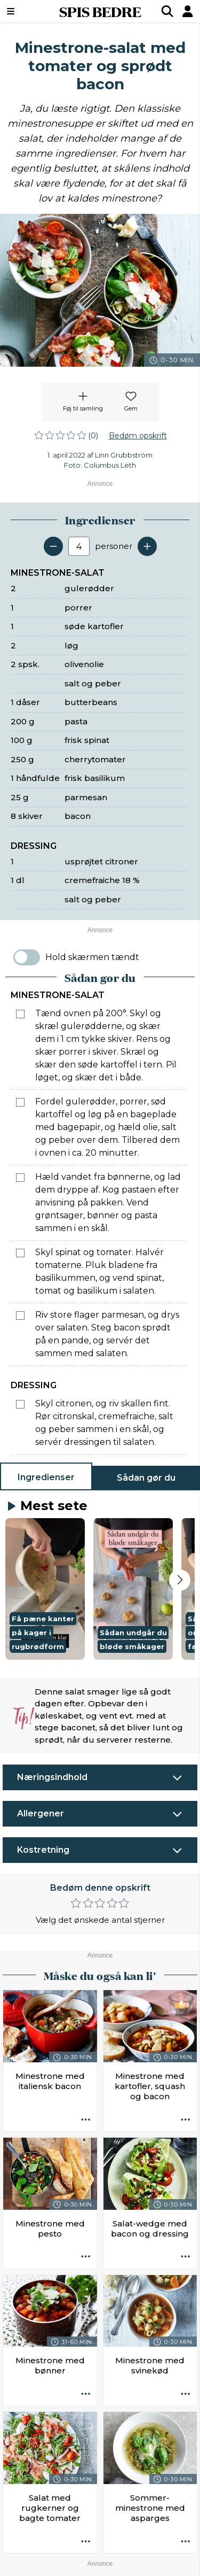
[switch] (26, 957)
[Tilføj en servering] (147, 546)
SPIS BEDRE (100, 11)
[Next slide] (179, 1580)
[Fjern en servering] (53, 546)
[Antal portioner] (79, 546)
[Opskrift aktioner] (86, 2120)
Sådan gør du (146, 1478)
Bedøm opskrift (138, 435)
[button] (45, 1589)
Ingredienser (46, 1477)
